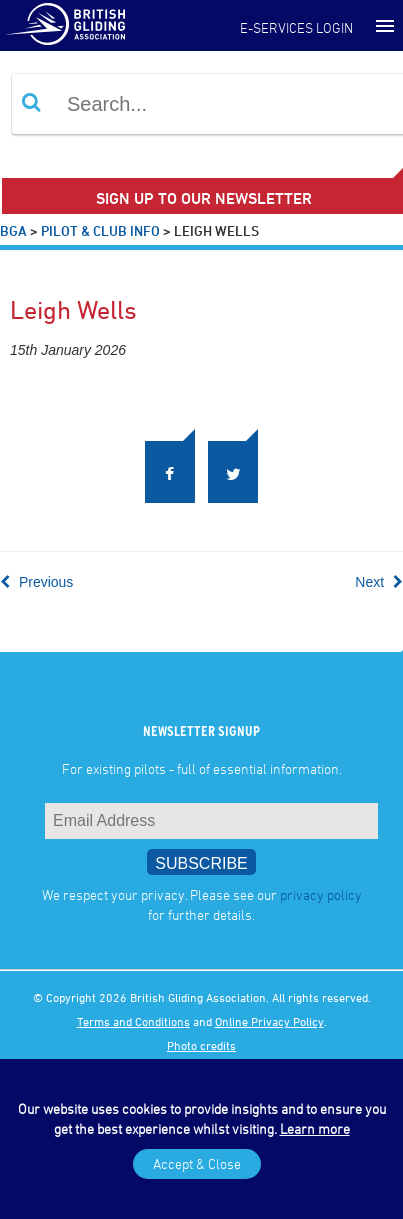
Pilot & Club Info (100, 230)
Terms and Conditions (133, 1021)
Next (379, 582)
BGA (13, 230)
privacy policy (321, 894)
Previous (36, 582)
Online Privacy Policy (269, 1021)
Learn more (315, 1128)
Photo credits (201, 1045)
